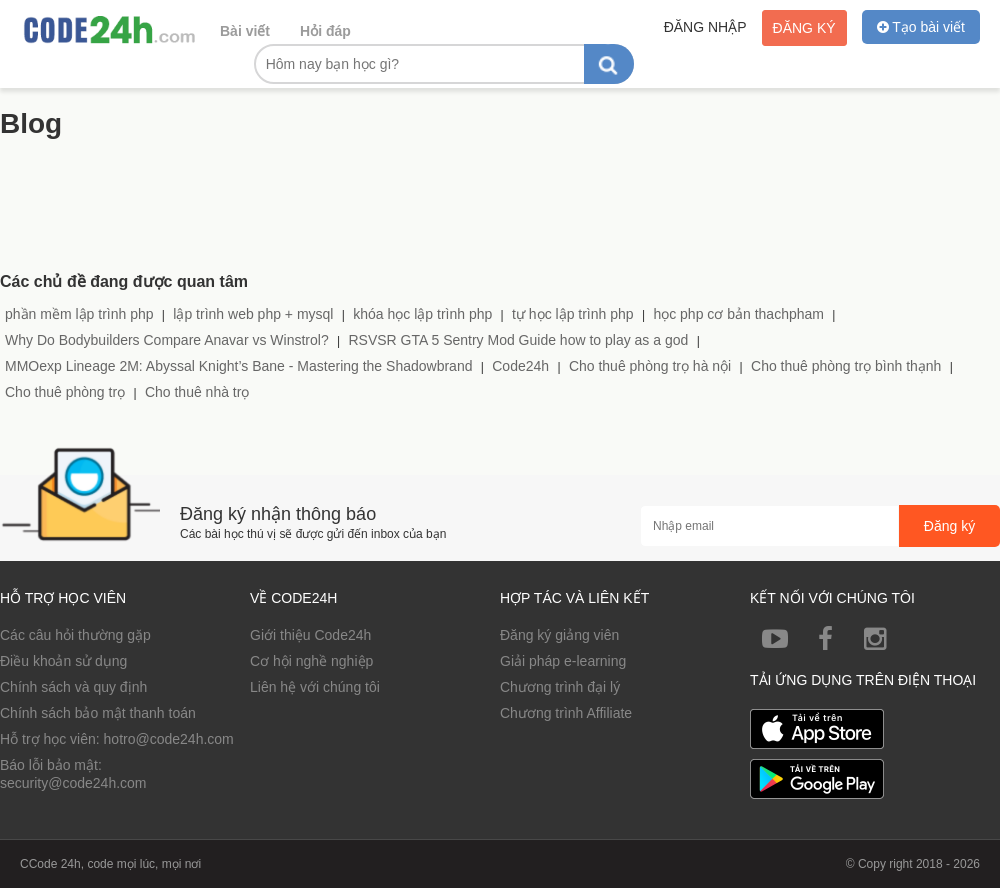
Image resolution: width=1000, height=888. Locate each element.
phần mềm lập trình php (79, 314)
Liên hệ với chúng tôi (315, 687)
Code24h (520, 366)
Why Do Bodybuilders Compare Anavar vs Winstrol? (167, 340)
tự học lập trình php (573, 314)
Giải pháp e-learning (563, 661)
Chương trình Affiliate (566, 713)
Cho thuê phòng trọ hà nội (650, 366)
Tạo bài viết (921, 27)
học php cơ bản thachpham (738, 314)
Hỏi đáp (325, 31)
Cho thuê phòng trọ (65, 392)
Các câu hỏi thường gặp (75, 635)
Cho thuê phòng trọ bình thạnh (846, 366)
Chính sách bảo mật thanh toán (98, 713)
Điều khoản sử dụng (63, 661)
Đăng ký (804, 28)
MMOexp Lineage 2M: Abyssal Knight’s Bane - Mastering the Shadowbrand (238, 366)
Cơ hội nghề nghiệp (311, 661)
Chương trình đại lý (560, 687)
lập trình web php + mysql (253, 314)
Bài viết (245, 31)
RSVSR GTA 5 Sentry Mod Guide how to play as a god (518, 340)
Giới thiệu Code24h (310, 635)
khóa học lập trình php (422, 314)
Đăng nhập (705, 27)
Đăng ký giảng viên (559, 635)
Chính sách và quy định (73, 687)
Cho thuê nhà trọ (197, 392)
